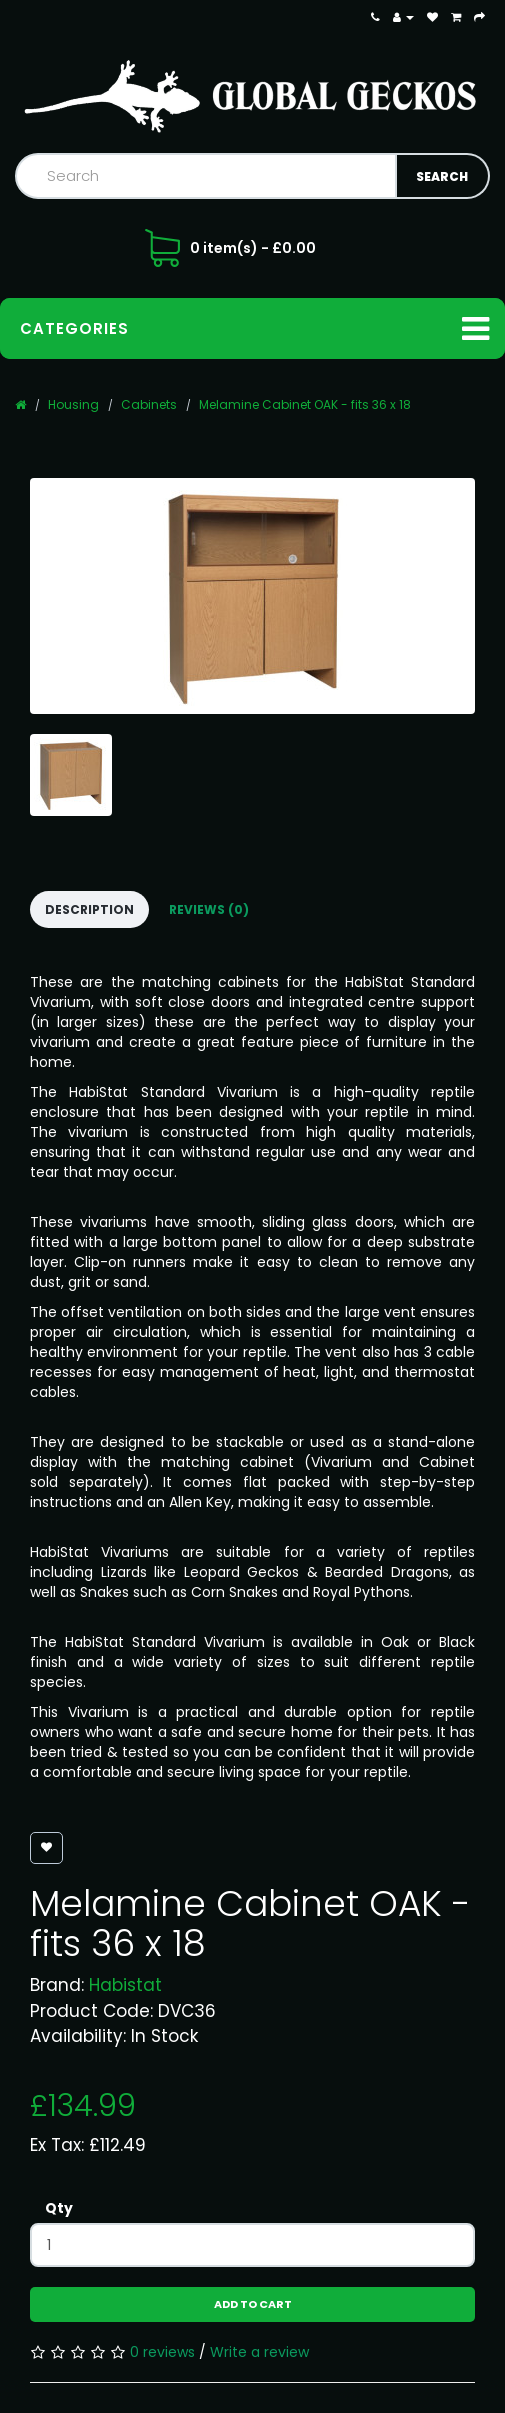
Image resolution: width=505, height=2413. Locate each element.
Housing (73, 404)
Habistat (125, 1985)
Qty (59, 2208)
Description (89, 909)
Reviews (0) (209, 909)
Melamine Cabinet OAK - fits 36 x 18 (305, 404)
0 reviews (162, 2352)
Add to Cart (253, 2304)
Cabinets (149, 404)
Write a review (259, 2352)
